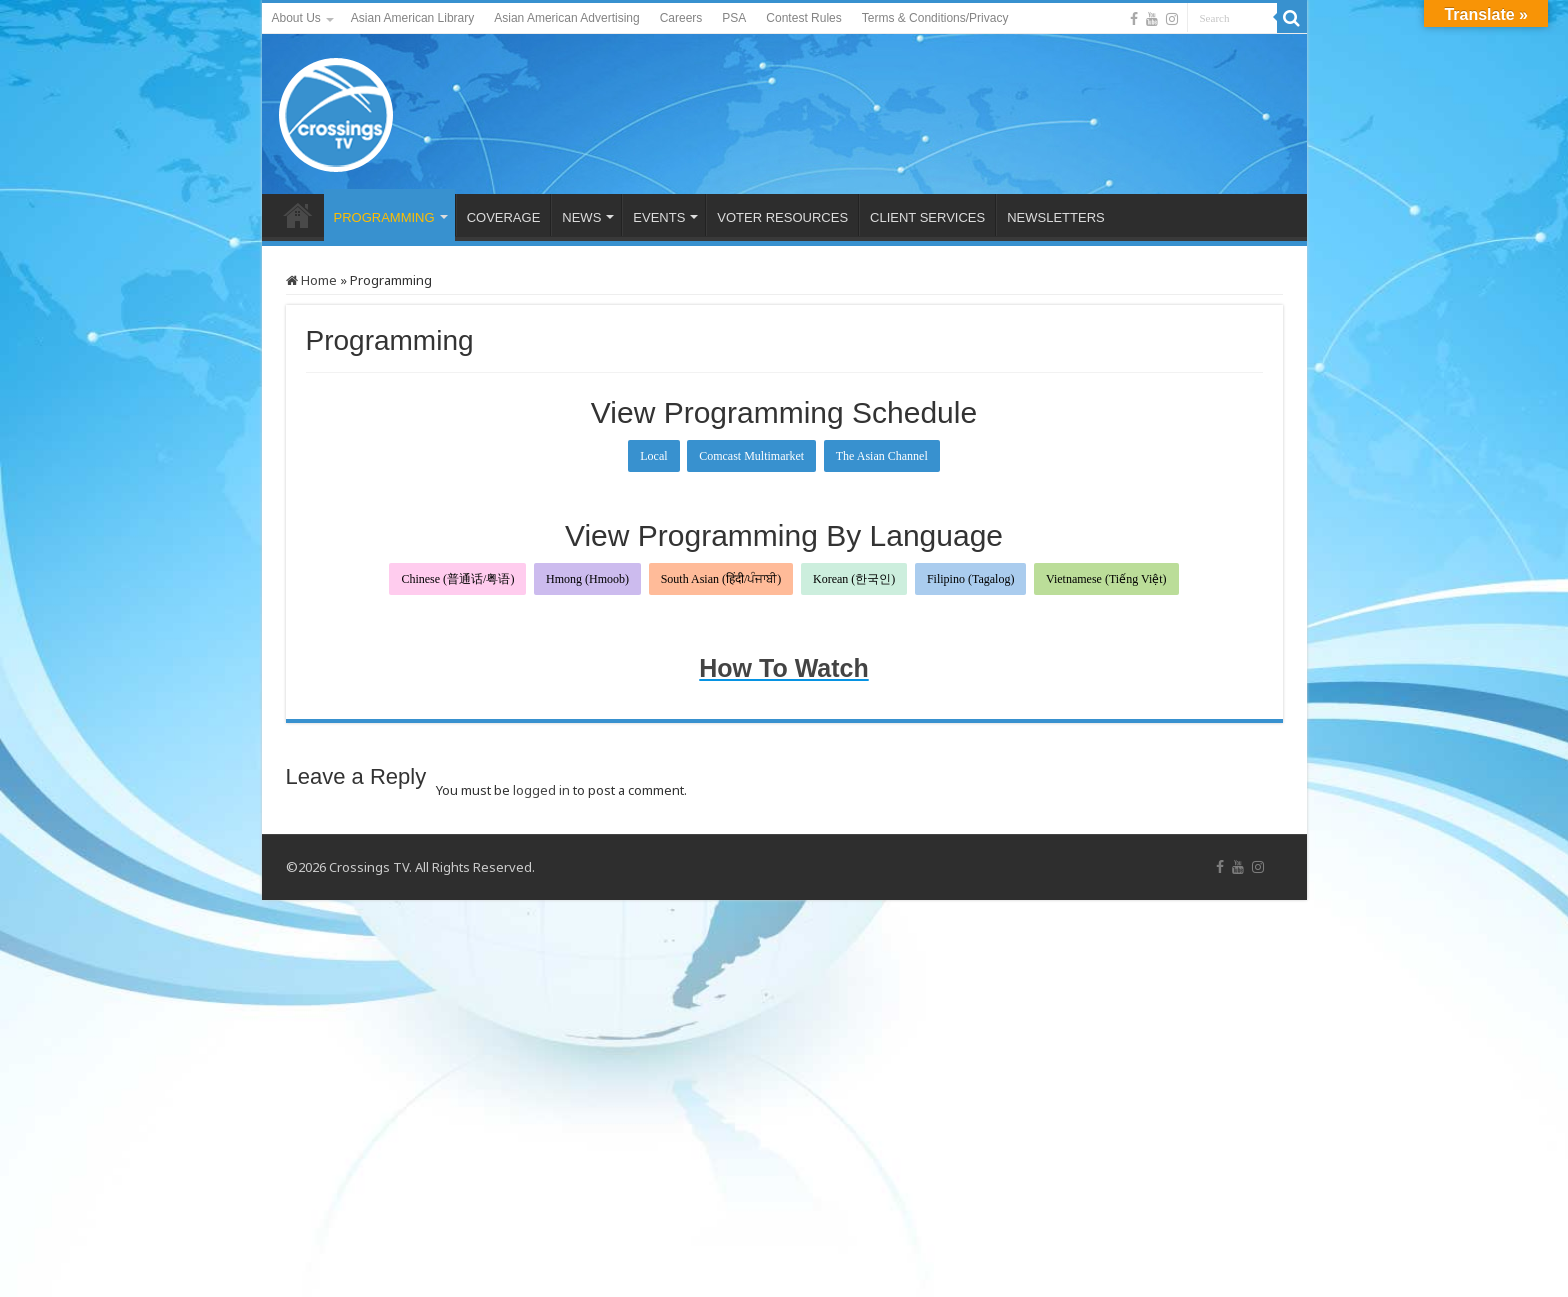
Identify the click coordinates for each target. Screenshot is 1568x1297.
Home (311, 280)
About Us (296, 18)
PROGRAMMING (384, 217)
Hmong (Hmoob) (587, 579)
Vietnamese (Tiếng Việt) (1106, 579)
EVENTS (659, 217)
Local (653, 456)
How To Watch (783, 668)
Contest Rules (803, 18)
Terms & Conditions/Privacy (935, 18)
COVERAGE (504, 217)
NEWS (581, 217)
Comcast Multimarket (751, 456)
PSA (734, 18)
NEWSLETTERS (1056, 217)
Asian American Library (412, 18)
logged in (541, 790)
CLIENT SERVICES (927, 217)
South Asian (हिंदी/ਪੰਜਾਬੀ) (721, 579)
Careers (681, 18)
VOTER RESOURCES (782, 217)
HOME (298, 215)
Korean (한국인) (854, 579)
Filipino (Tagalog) (970, 579)
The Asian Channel (882, 456)
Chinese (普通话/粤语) (457, 579)
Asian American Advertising (566, 18)
